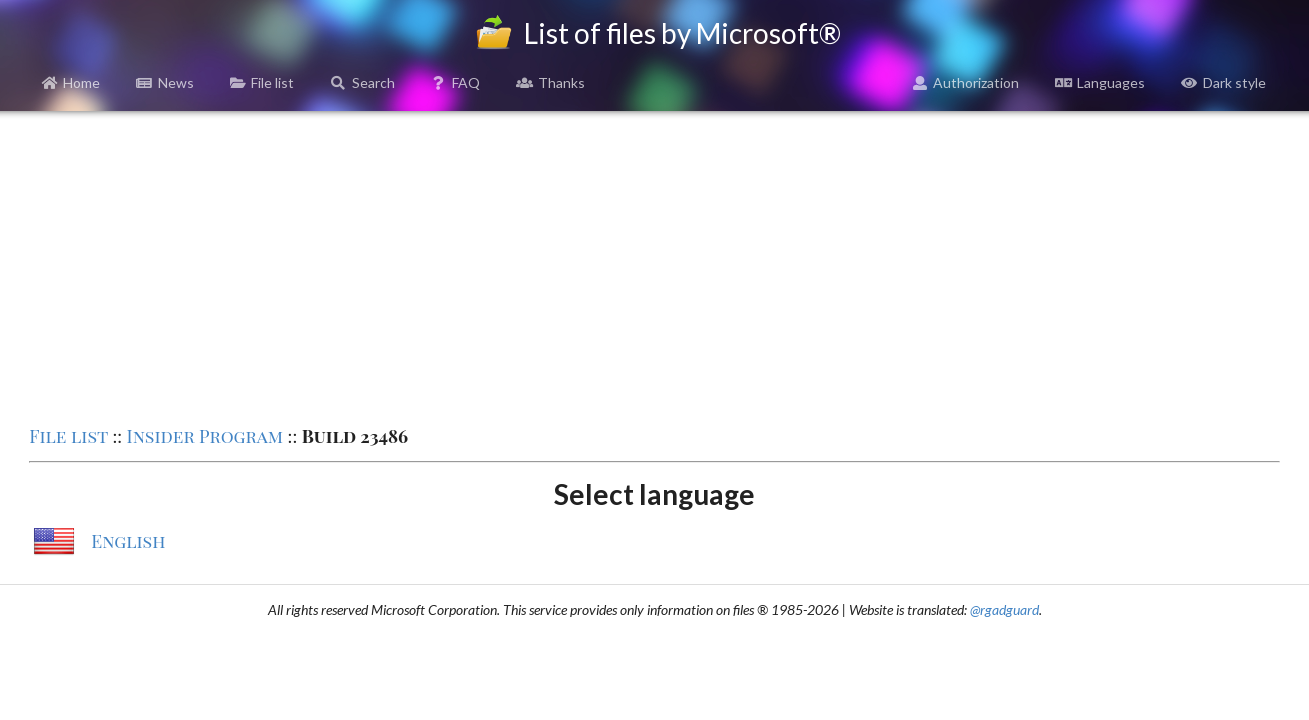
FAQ (456, 82)
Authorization (966, 82)
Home (71, 82)
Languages (1100, 82)
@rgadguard (1004, 609)
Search (362, 82)
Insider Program (205, 436)
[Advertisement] (655, 266)
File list (262, 82)
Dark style (1223, 82)
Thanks (550, 82)
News (165, 82)
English (128, 541)
